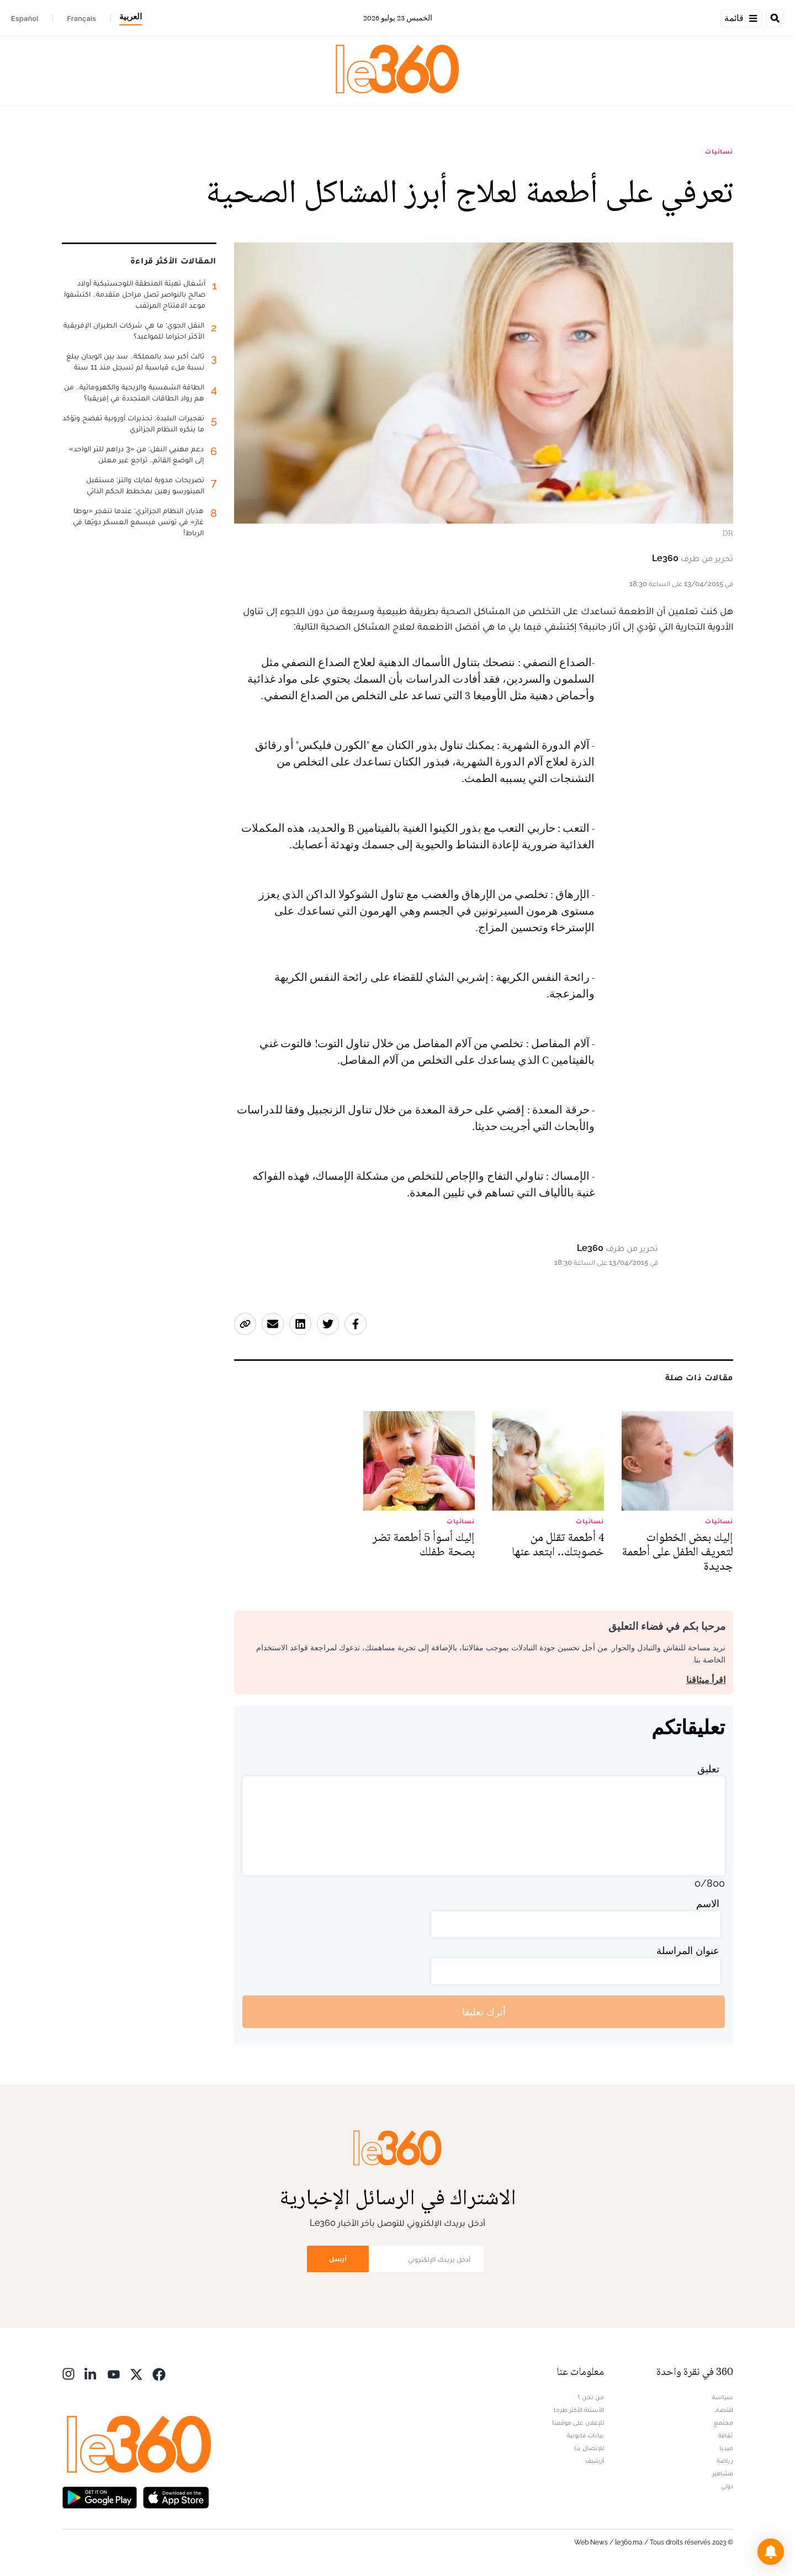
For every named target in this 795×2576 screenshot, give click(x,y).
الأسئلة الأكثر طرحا (579, 2410)
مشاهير (722, 2473)
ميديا (726, 2448)
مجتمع (723, 2422)
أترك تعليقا (484, 2012)
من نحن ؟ (590, 2397)
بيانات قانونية (585, 2435)
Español (24, 18)
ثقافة (725, 2435)
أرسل (338, 2259)
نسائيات (719, 151)
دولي (727, 2486)
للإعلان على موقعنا (578, 2422)
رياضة (725, 2460)
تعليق (708, 1769)
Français (81, 18)
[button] (770, 2551)
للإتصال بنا (589, 2448)
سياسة (722, 2397)
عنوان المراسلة (687, 1950)
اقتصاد (723, 2410)
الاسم (707, 1903)
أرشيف (594, 2460)
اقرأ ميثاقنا (705, 1680)
